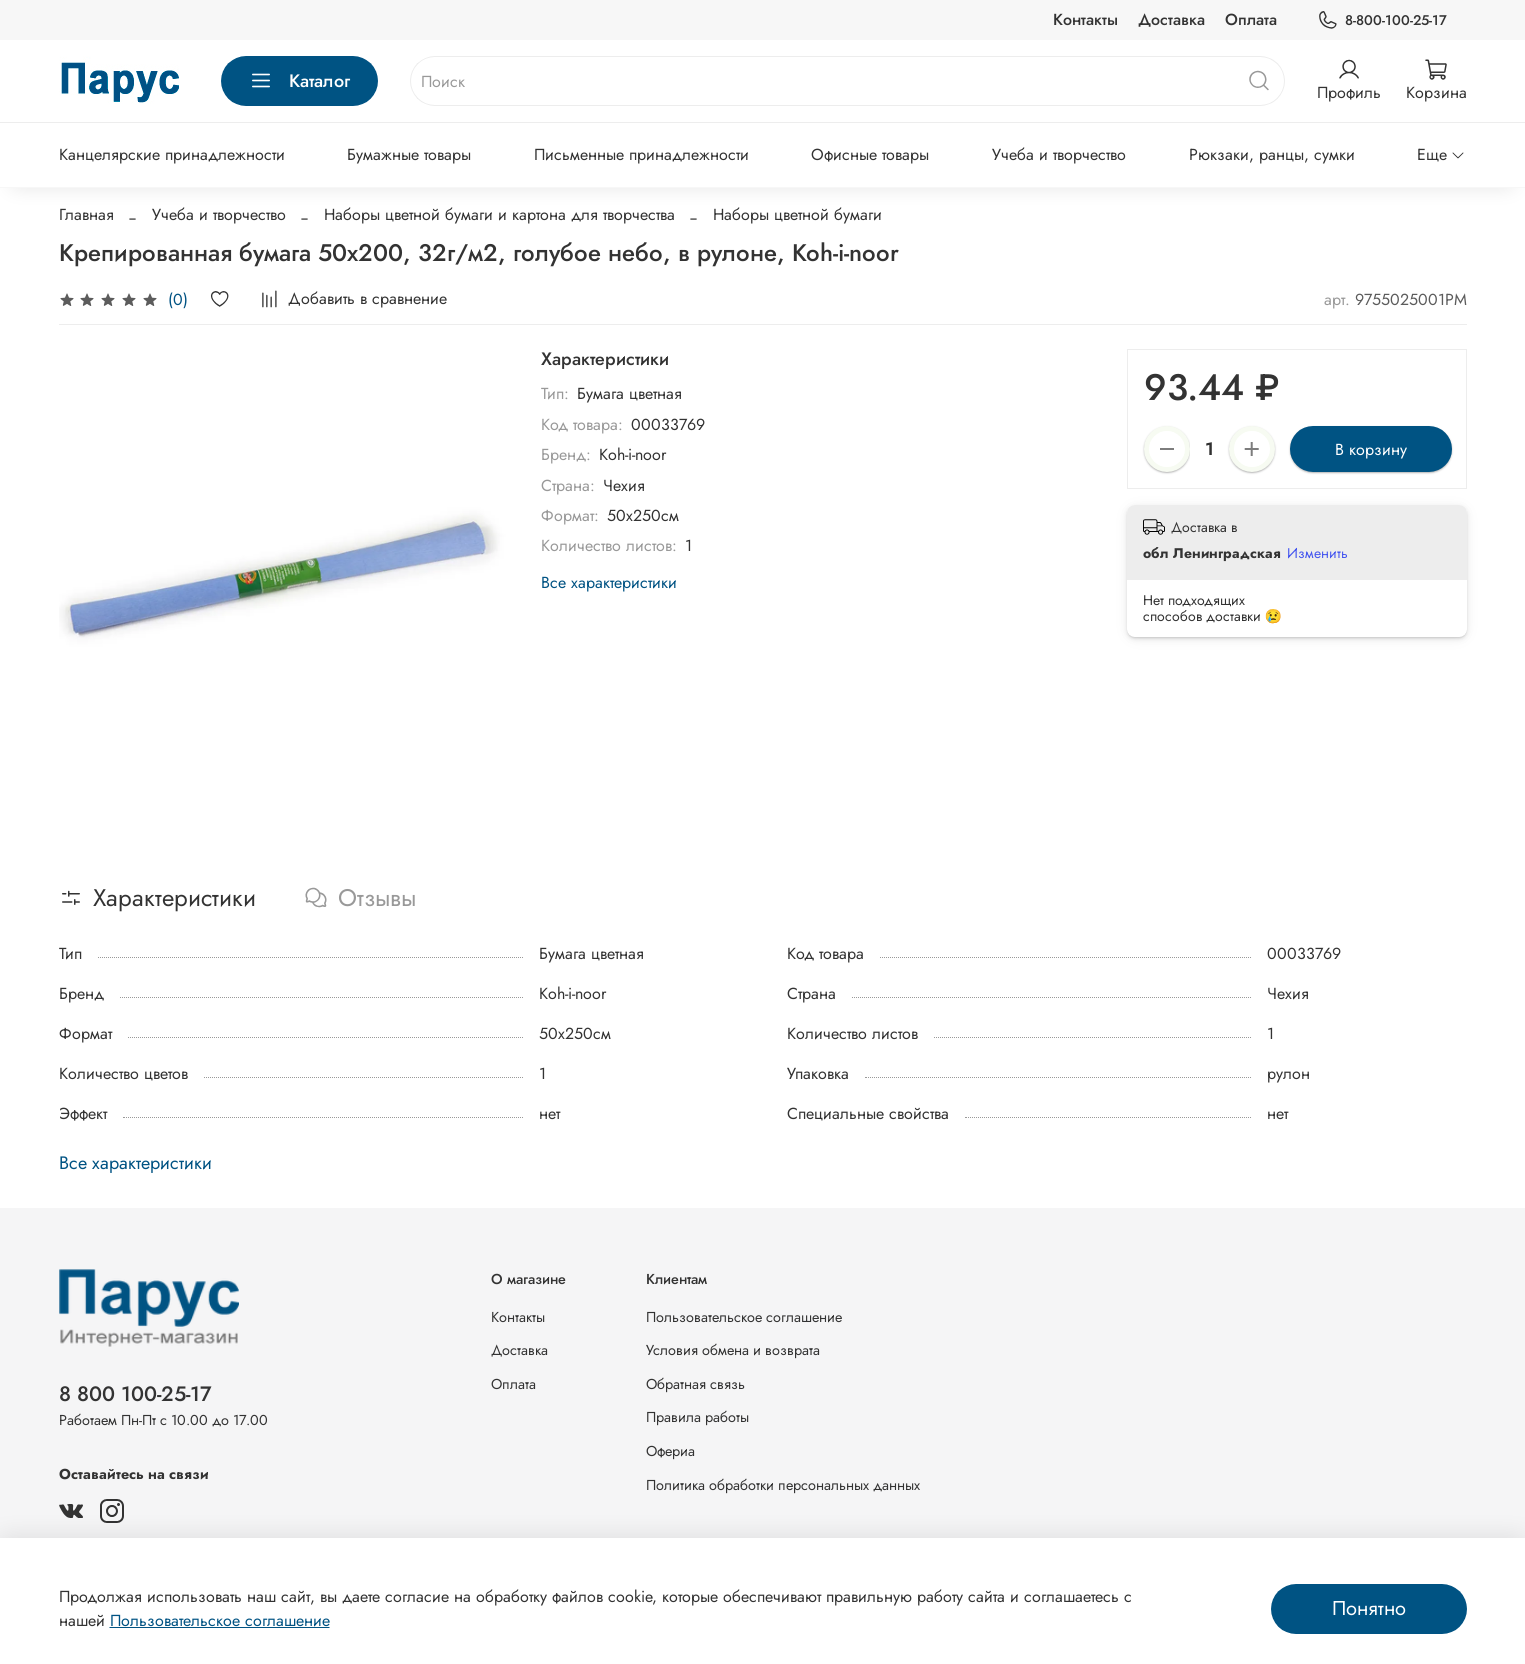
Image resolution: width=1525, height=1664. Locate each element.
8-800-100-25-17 (1381, 20)
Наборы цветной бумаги (797, 214)
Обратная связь (695, 1384)
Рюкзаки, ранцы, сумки (1272, 154)
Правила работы (697, 1417)
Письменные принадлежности (641, 154)
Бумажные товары (409, 154)
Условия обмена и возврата (733, 1350)
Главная (86, 214)
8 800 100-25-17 (135, 1394)
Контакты (1085, 19)
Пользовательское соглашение (744, 1317)
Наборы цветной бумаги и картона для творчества (499, 214)
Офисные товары (870, 154)
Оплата (1251, 19)
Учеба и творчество (1059, 154)
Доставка (1171, 19)
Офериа (670, 1451)
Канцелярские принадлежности (172, 154)
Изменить (1317, 553)
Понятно (1369, 1608)
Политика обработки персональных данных (783, 1485)
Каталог (299, 81)
